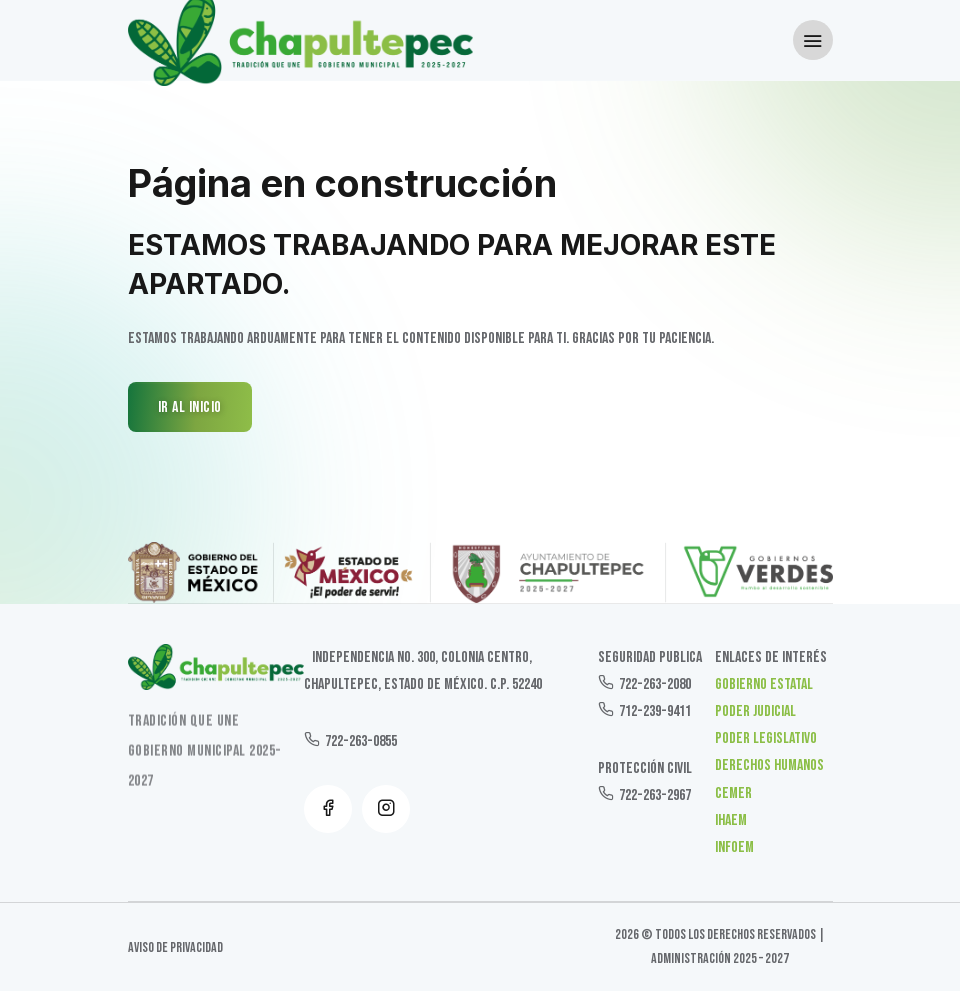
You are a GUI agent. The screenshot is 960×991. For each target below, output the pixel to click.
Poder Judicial (755, 711)
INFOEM (734, 847)
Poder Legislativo (766, 738)
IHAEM (731, 820)
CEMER (733, 793)
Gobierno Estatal (764, 684)
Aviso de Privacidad (175, 947)
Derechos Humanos (769, 765)
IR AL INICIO (190, 407)
